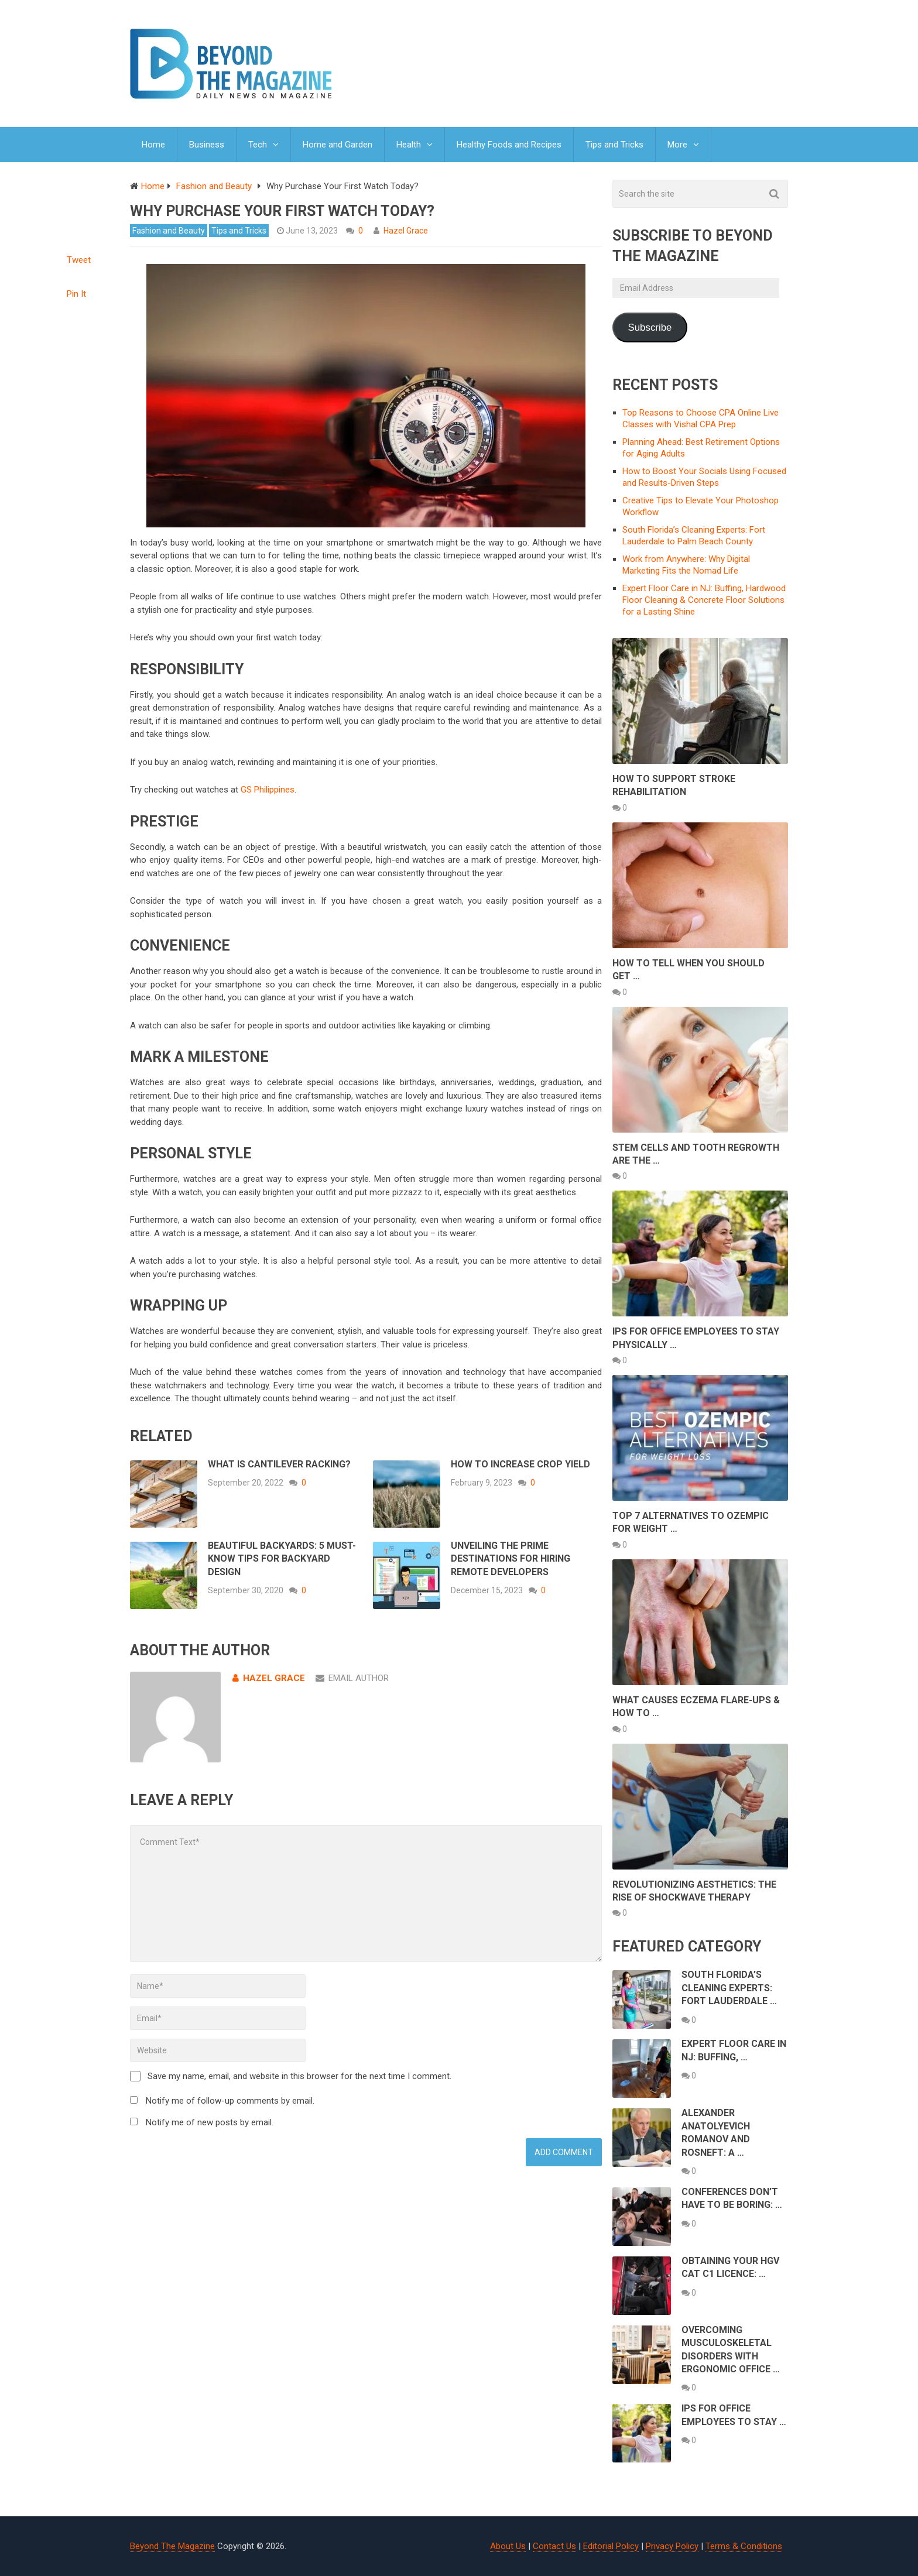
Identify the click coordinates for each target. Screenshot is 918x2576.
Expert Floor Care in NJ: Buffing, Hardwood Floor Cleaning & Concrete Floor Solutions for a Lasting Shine (704, 600)
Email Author (352, 1678)
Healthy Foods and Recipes (509, 144)
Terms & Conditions (743, 2546)
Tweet (79, 260)
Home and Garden (337, 144)
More (677, 144)
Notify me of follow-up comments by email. (230, 2100)
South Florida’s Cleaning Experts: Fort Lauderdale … (729, 1987)
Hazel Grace (405, 230)
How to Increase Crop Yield (520, 1464)
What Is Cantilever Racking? (279, 1464)
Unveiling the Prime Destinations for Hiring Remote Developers (510, 1558)
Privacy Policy (672, 2546)
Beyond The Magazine (172, 2546)
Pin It (76, 294)
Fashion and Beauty (168, 230)
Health (408, 144)
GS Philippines (267, 789)
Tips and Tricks (614, 144)
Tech (257, 144)
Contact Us (554, 2546)
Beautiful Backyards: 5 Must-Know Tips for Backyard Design (282, 1558)
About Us (508, 2546)
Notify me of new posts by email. (209, 2122)
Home (153, 144)
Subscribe (650, 327)
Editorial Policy (611, 2546)
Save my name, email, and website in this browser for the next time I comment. (299, 2076)
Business (206, 144)
